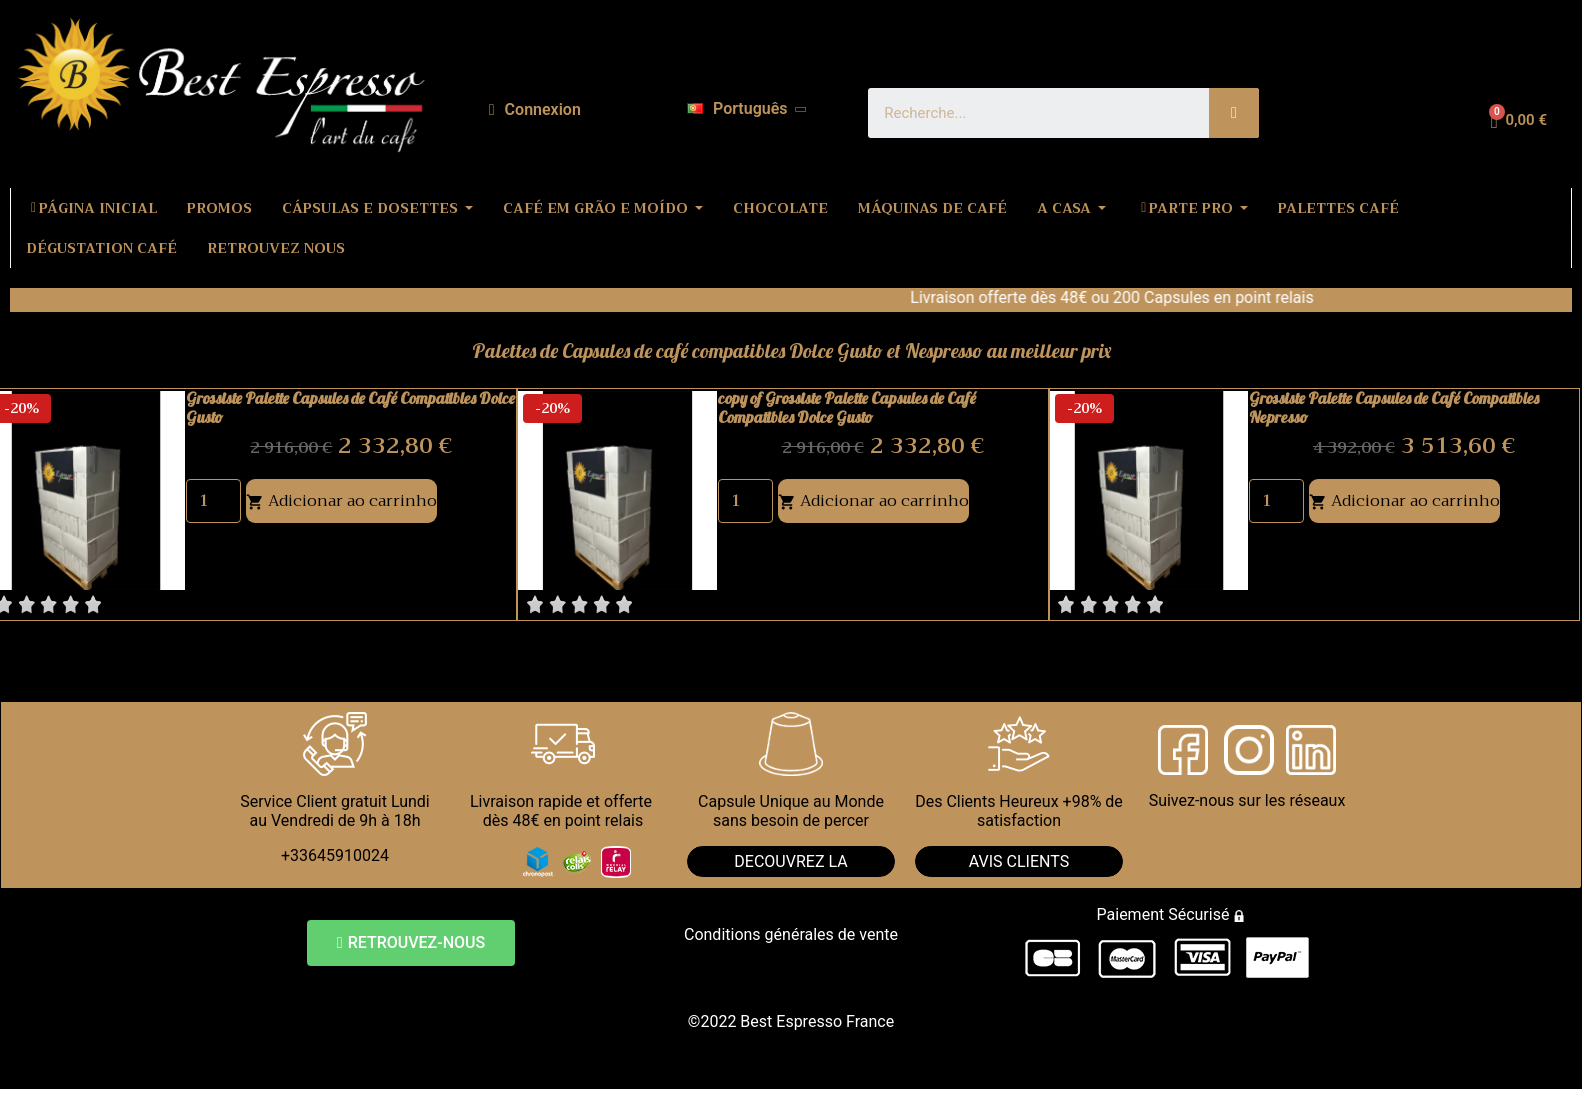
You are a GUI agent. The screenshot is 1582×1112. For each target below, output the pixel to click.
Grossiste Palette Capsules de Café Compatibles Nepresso (1394, 407)
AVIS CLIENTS (1019, 861)
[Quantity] (213, 501)
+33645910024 (335, 855)
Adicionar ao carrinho (341, 501)
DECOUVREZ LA (790, 861)
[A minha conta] (535, 110)
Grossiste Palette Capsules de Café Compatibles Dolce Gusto (350, 407)
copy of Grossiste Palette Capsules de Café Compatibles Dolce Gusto (847, 407)
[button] (411, 943)
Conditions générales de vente (791, 934)
